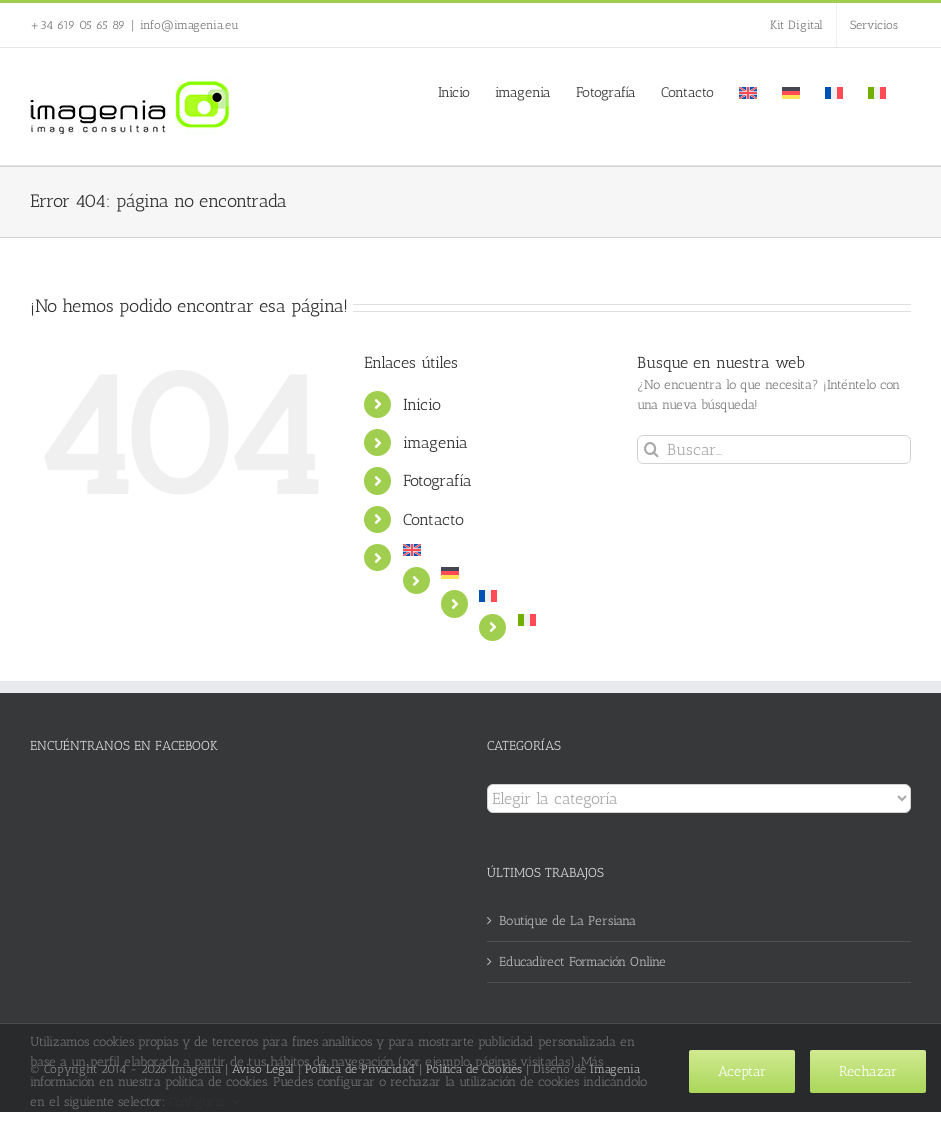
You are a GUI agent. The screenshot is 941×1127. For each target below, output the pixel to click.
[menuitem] (748, 91)
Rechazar (868, 1071)
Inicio (422, 404)
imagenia (435, 442)
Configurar (204, 1101)
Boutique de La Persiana (567, 920)
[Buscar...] (774, 449)
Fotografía (437, 480)
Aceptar (742, 1071)
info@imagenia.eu (189, 25)
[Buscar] (651, 449)
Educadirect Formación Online (582, 961)
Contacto (433, 519)
